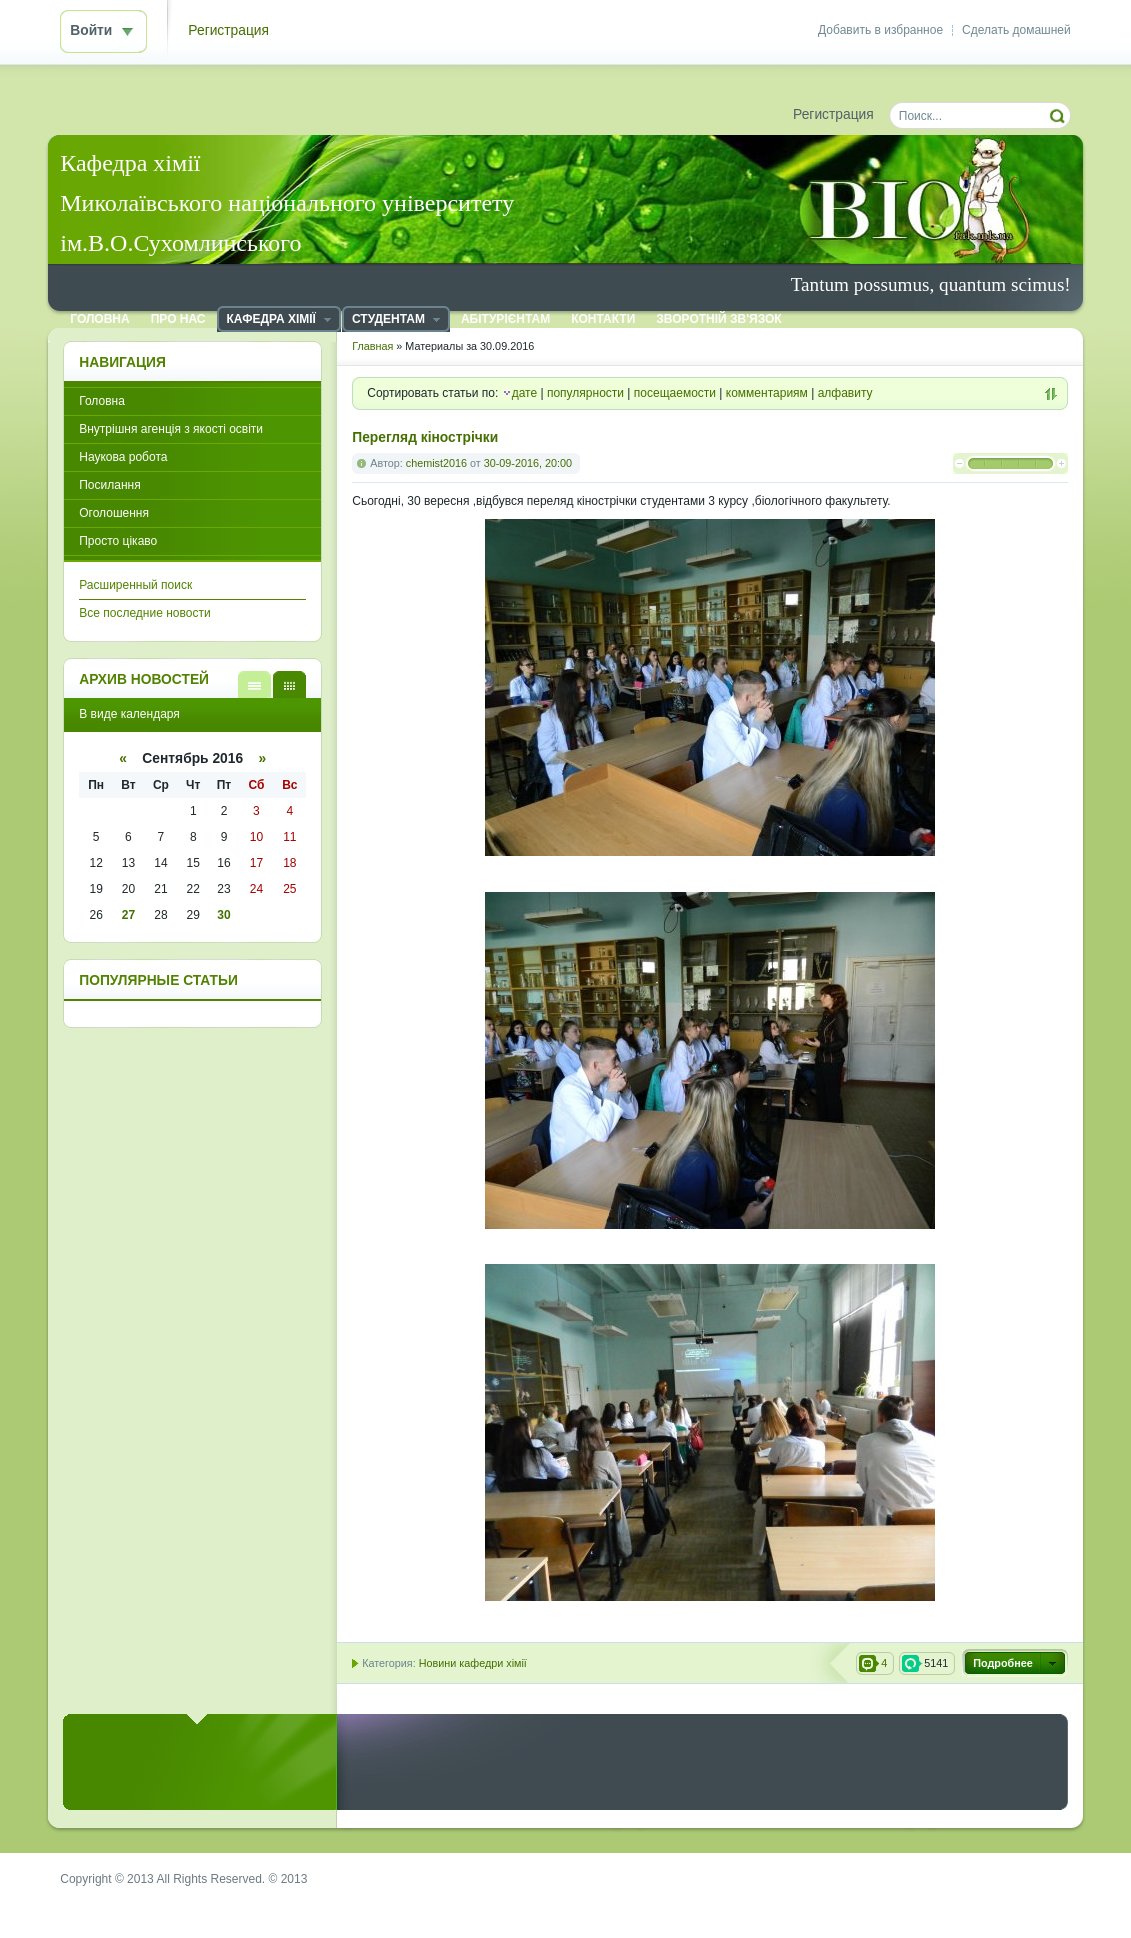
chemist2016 (436, 463)
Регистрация (228, 30)
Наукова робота (123, 457)
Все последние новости (144, 613)
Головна (102, 401)
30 (223, 915)
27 (128, 915)
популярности (585, 393)
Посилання (109, 485)
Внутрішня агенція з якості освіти (171, 429)
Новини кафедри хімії (473, 1663)
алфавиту (845, 393)
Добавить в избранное (880, 30)
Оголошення (114, 513)
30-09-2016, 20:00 (528, 463)
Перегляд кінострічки (425, 437)
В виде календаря (289, 684)
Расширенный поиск (135, 585)
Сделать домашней (1016, 30)
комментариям (767, 393)
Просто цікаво (118, 541)
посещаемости (675, 393)
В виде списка (254, 684)
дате (524, 393)
